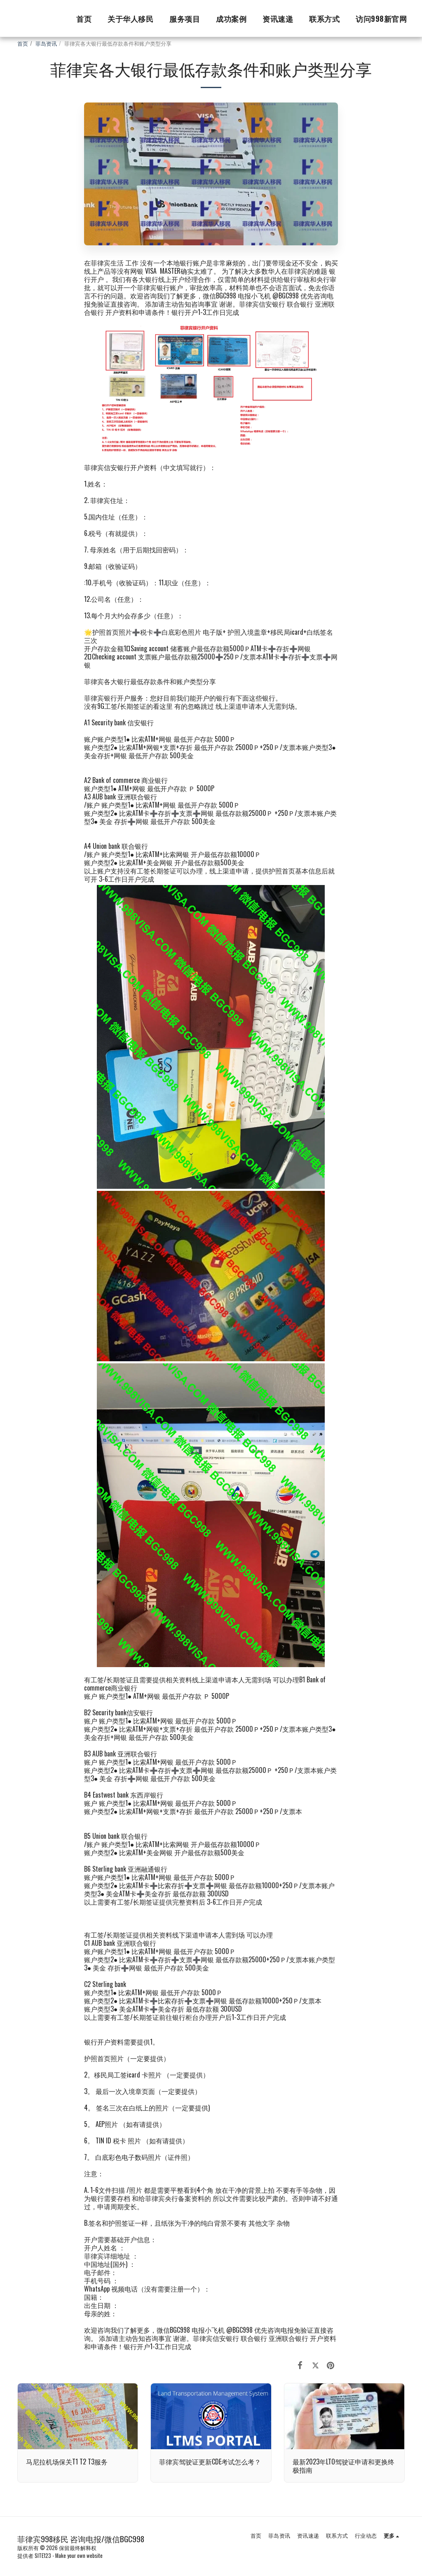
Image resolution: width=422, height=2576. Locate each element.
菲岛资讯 (46, 43)
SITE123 (43, 2556)
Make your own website (79, 2556)
